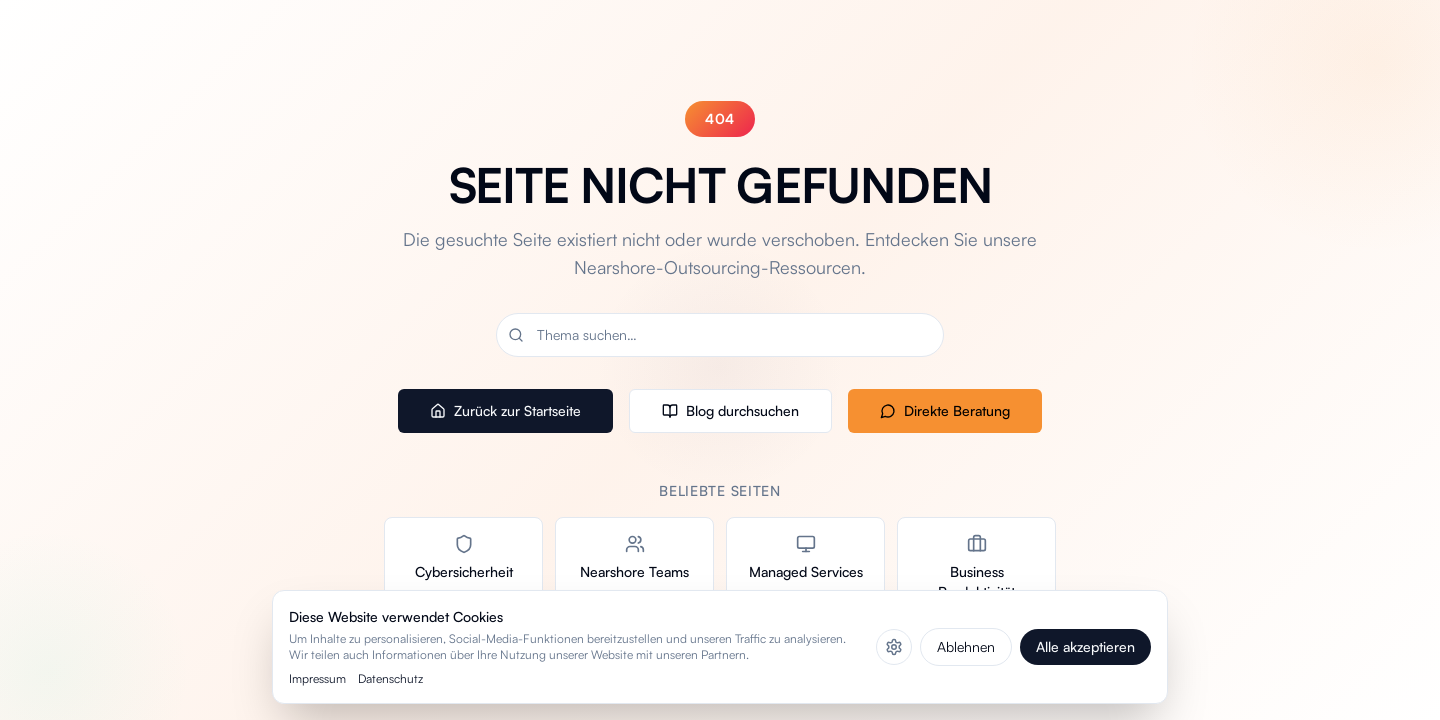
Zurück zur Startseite (505, 410)
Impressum (317, 678)
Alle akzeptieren (1085, 646)
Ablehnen (966, 646)
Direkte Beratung (945, 410)
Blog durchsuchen (730, 410)
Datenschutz (390, 678)
